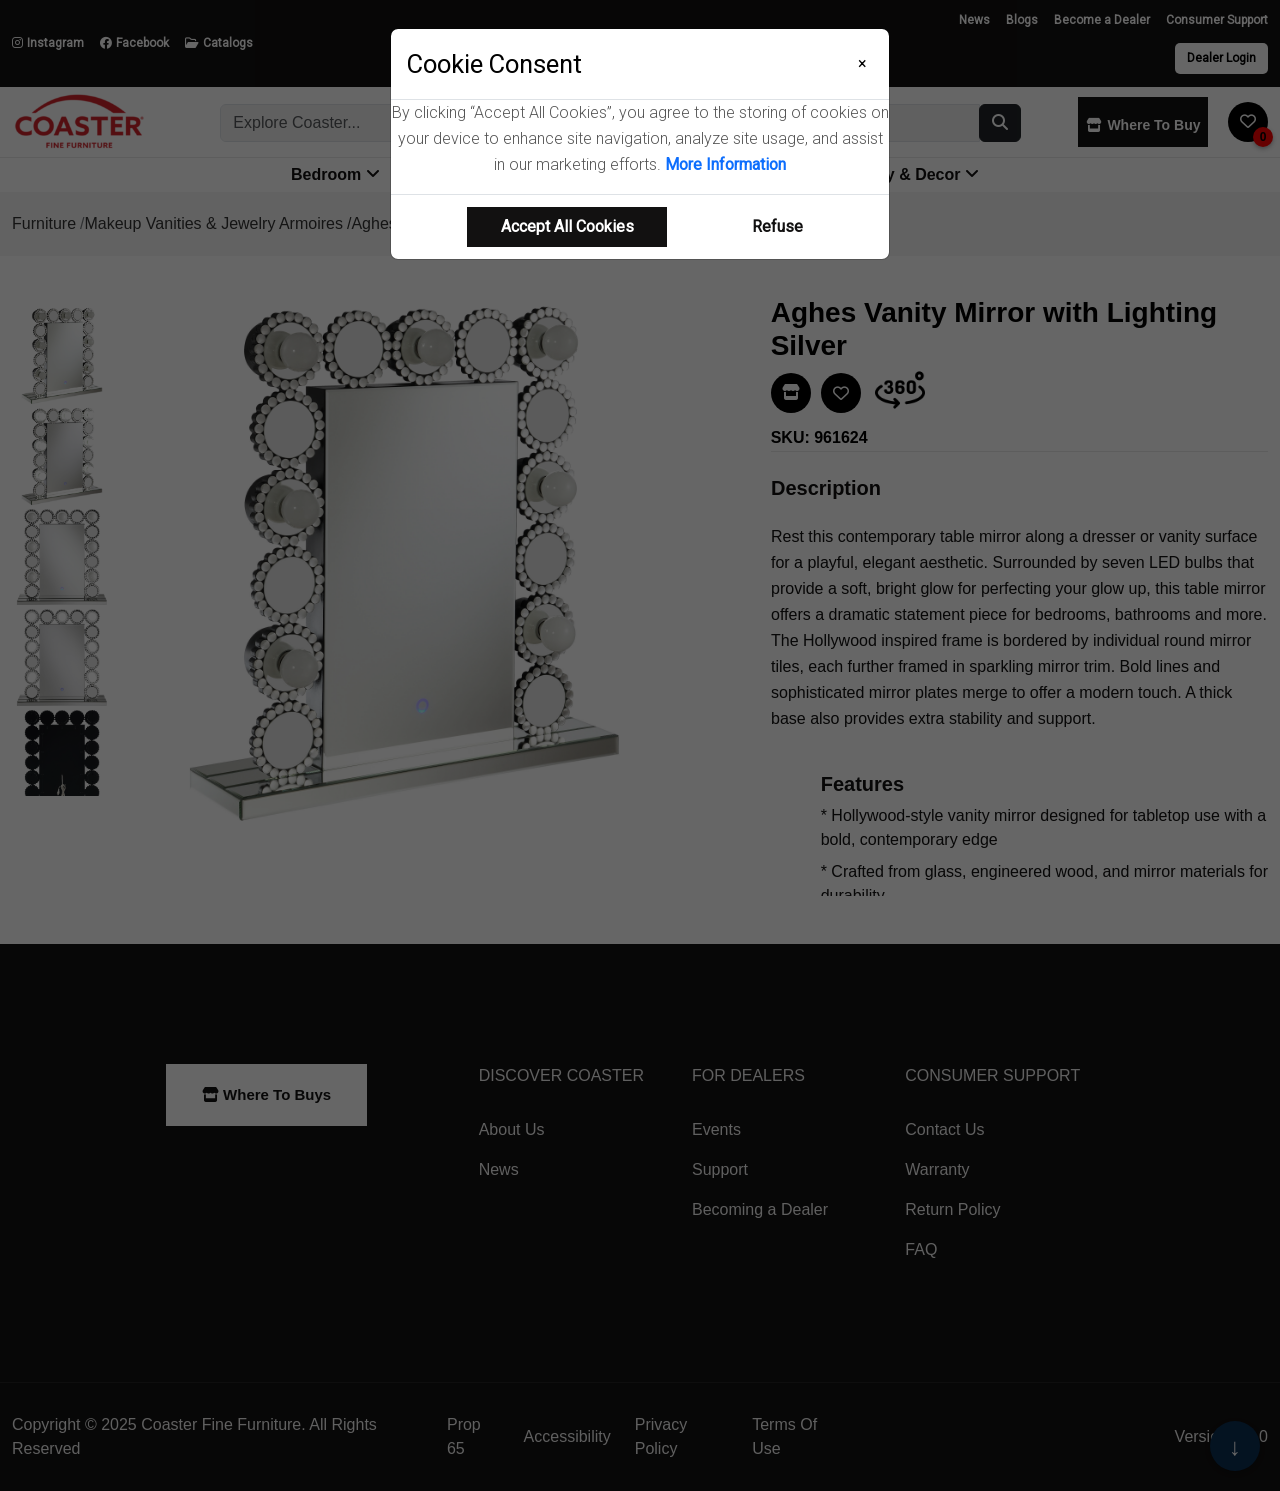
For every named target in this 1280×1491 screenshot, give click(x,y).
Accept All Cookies (567, 226)
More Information (725, 164)
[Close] (862, 64)
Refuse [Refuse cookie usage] (777, 226)
